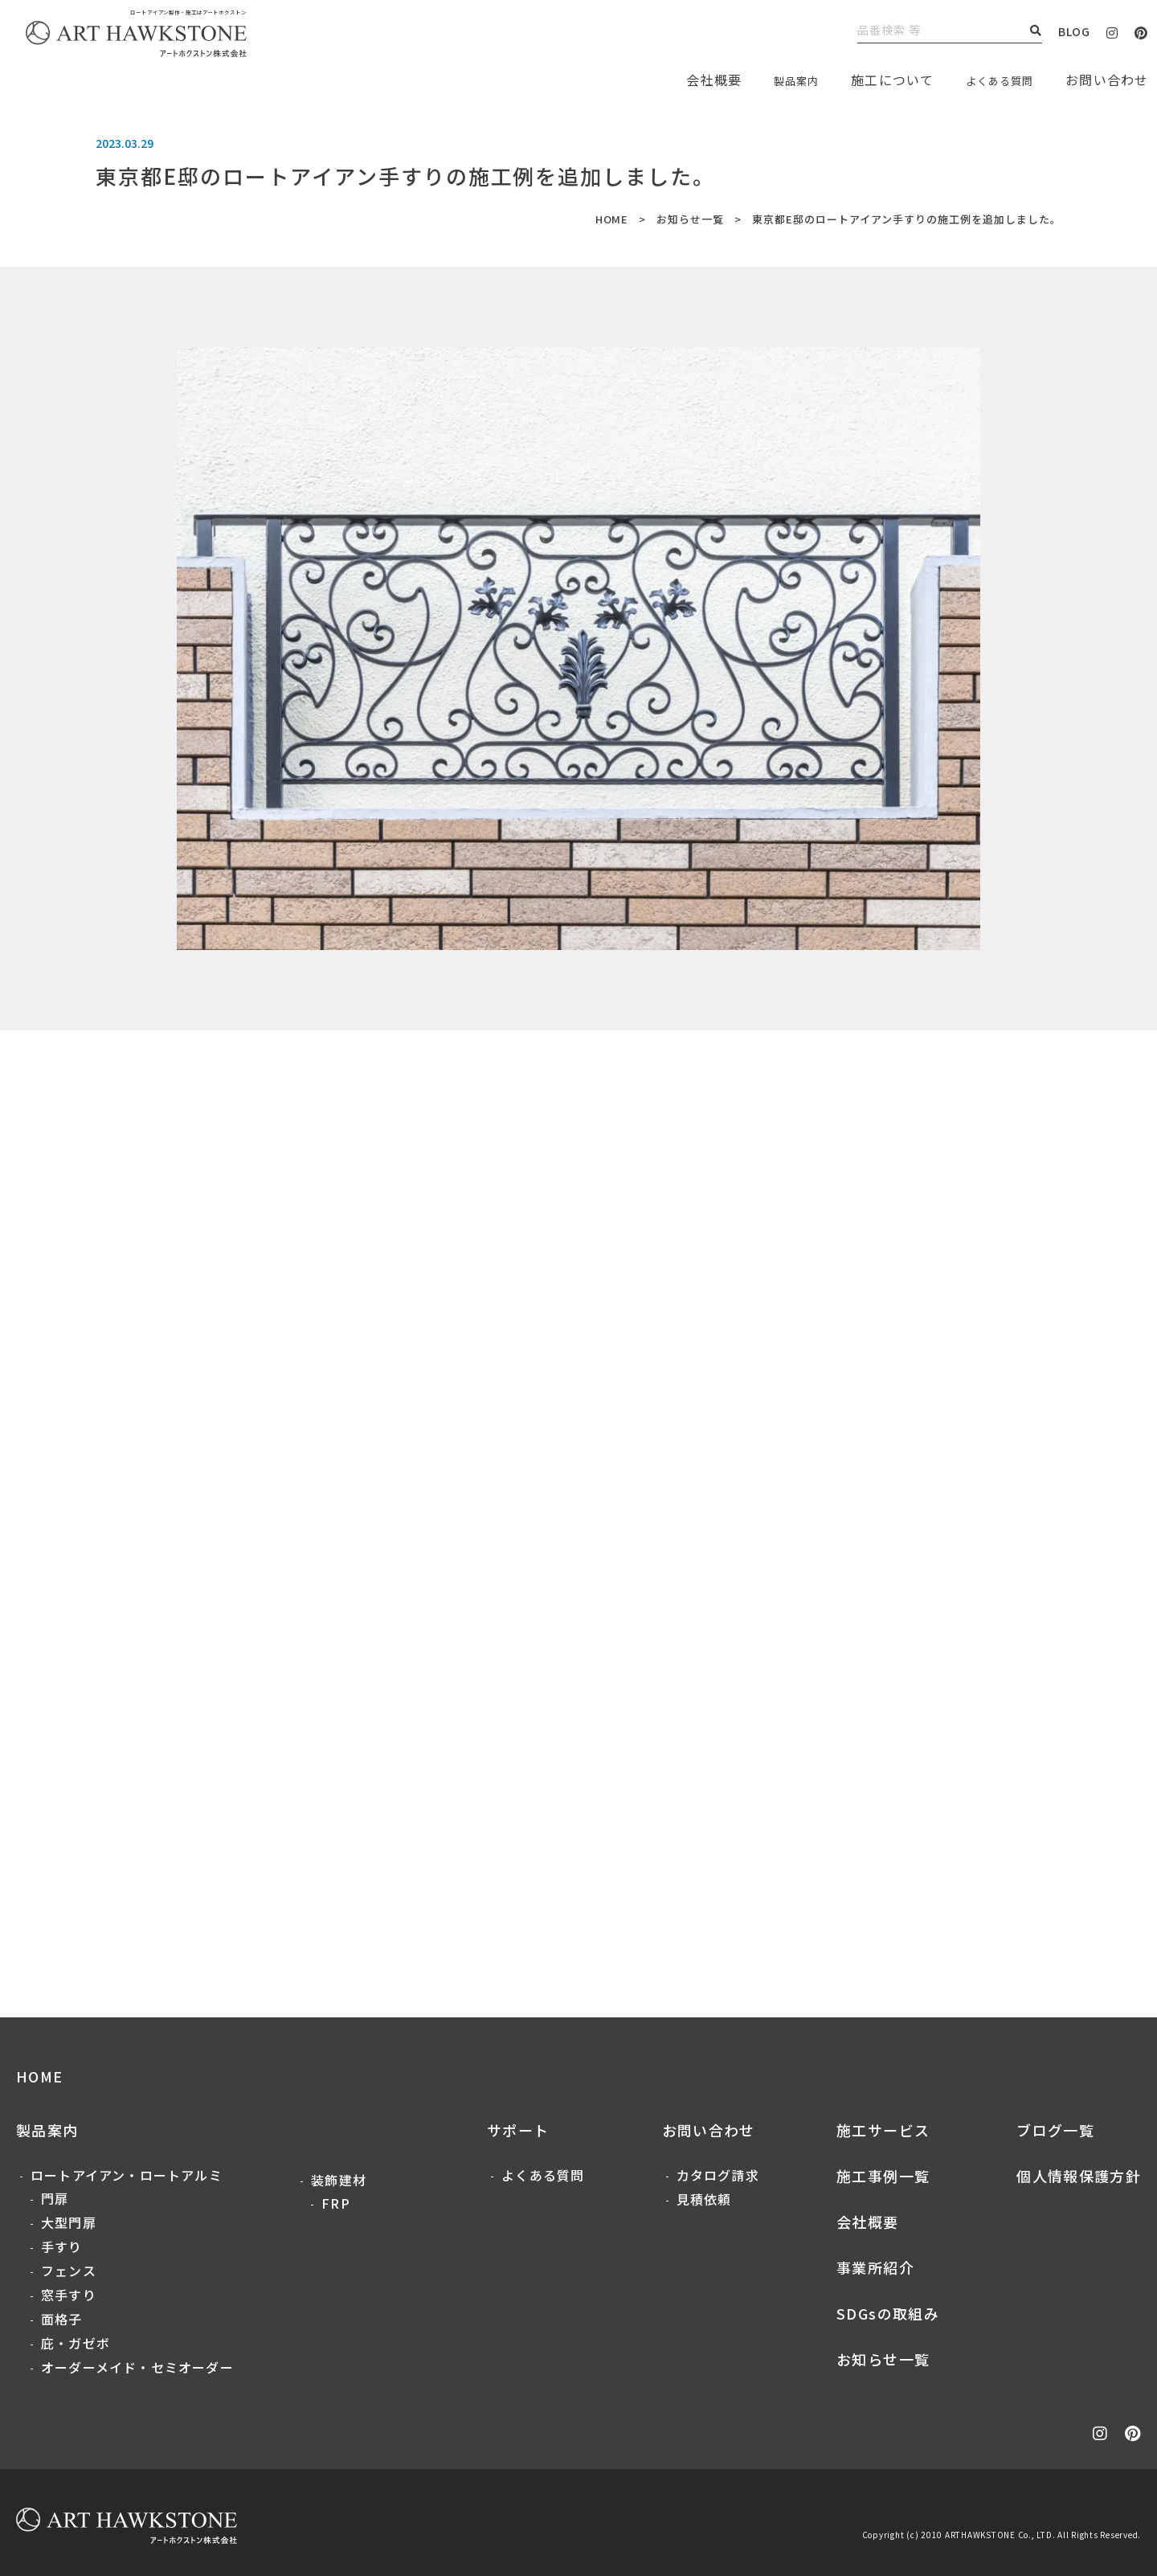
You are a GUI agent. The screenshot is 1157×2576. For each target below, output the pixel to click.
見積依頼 (704, 2199)
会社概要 (867, 2221)
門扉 (54, 2198)
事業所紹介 (875, 2267)
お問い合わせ (708, 2129)
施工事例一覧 (883, 2175)
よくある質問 (992, 79)
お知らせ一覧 (690, 219)
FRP (335, 2203)
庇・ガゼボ (75, 2343)
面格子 (62, 2318)
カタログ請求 (718, 2175)
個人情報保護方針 (1078, 2175)
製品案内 (775, 79)
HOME (611, 219)
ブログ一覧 (1055, 2129)
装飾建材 (338, 2179)
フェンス (68, 2270)
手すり (62, 2246)
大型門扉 (68, 2222)
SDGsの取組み (887, 2313)
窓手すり (68, 2294)
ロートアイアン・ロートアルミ (127, 2175)
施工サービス (883, 2129)
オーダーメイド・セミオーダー (137, 2367)
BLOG (1074, 31)
